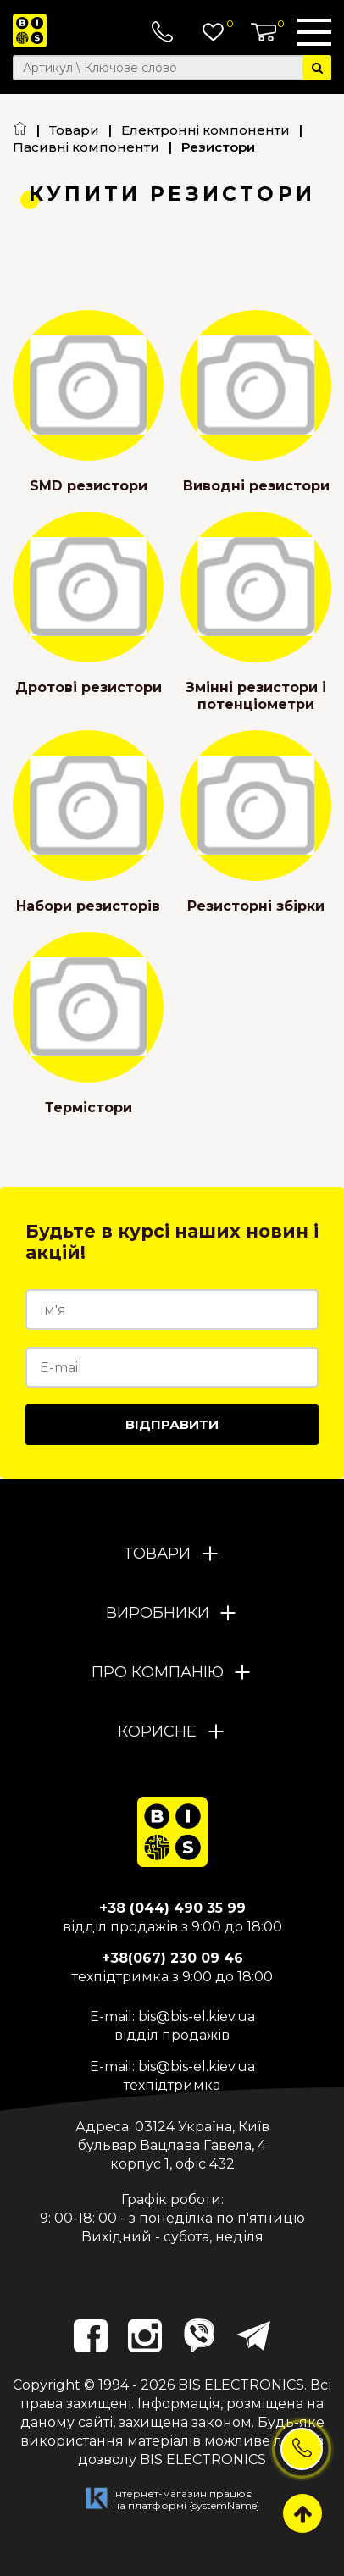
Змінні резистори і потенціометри (256, 695)
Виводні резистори (256, 486)
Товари (74, 130)
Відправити (172, 1424)
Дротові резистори (88, 687)
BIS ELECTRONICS (241, 2385)
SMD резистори (88, 486)
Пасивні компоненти (86, 147)
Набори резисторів (88, 906)
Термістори (88, 1108)
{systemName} (224, 2505)
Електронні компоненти (205, 130)
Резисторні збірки (256, 906)
